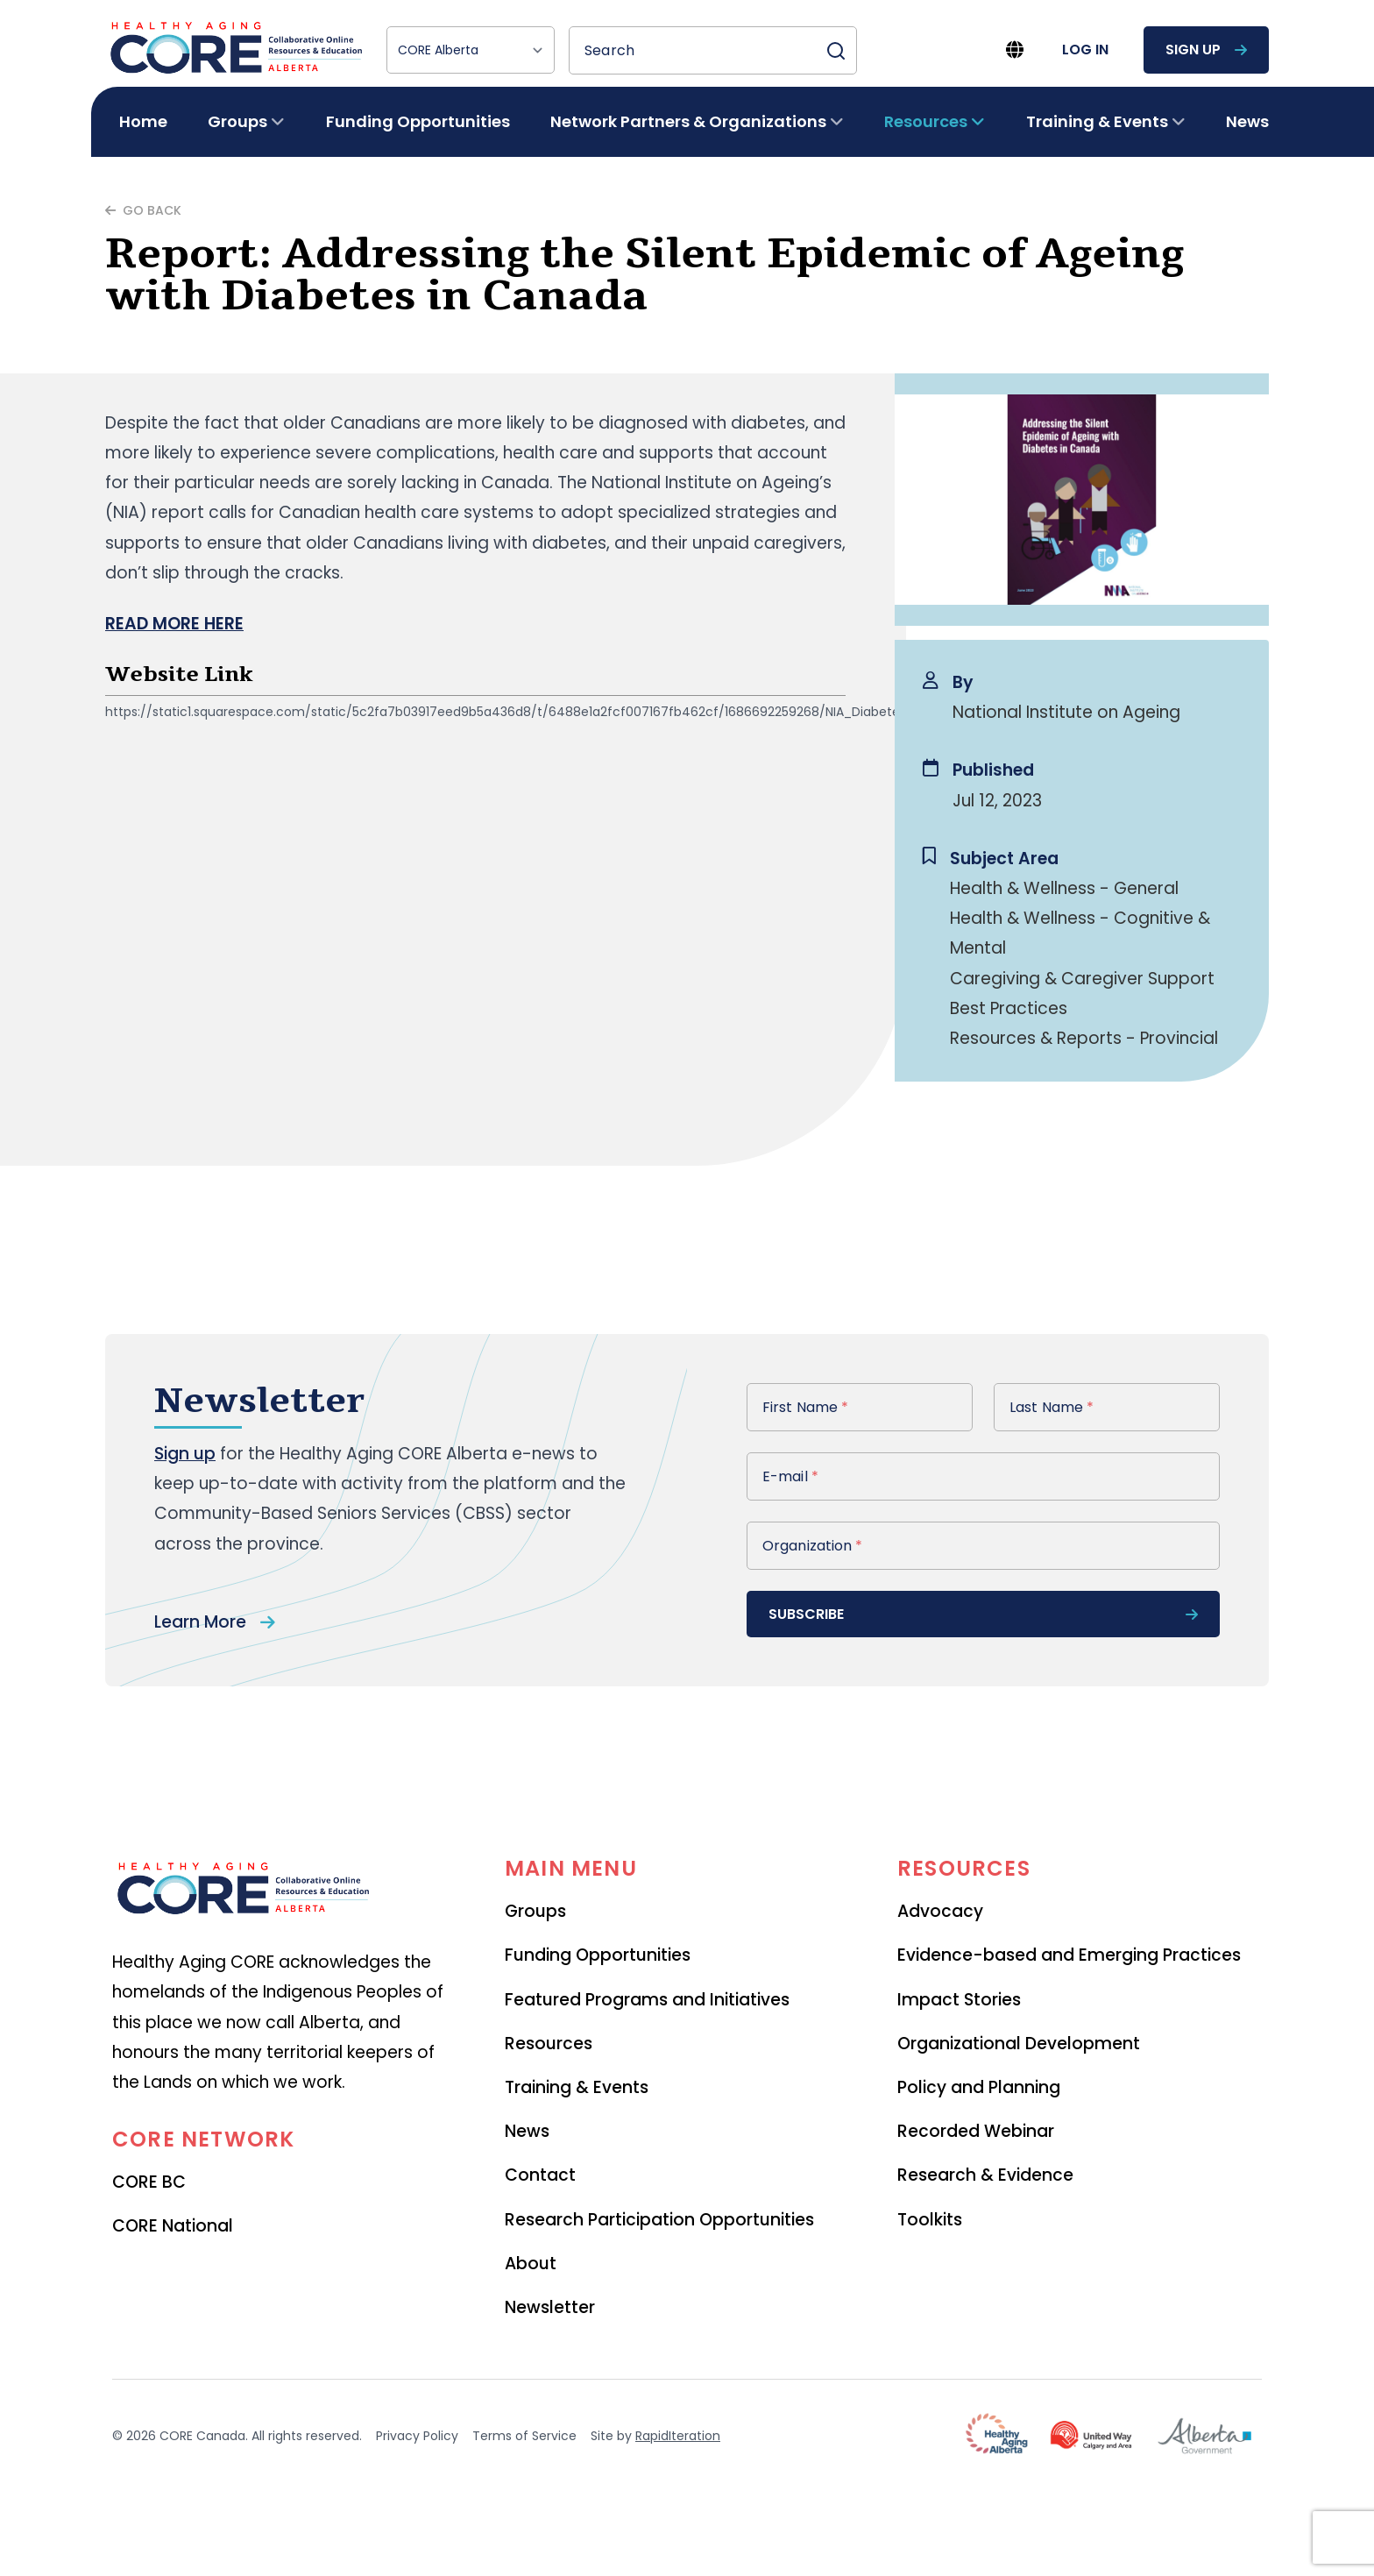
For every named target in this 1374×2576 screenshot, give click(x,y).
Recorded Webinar (975, 2131)
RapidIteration (677, 2436)
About (530, 2263)
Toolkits (929, 2220)
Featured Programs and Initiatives (647, 2000)
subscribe (983, 1614)
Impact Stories (959, 2000)
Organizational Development (1018, 2043)
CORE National (172, 2226)
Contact (540, 2175)
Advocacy (940, 1911)
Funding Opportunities (418, 121)
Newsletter (550, 2307)
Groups (535, 1911)
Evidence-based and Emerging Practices (1069, 1955)
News (1247, 121)
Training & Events (576, 2087)
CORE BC (149, 2182)
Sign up (185, 1453)
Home (143, 121)
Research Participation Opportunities (659, 2220)
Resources (548, 2043)
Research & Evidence (985, 2175)
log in (1085, 49)
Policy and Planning (978, 2087)
